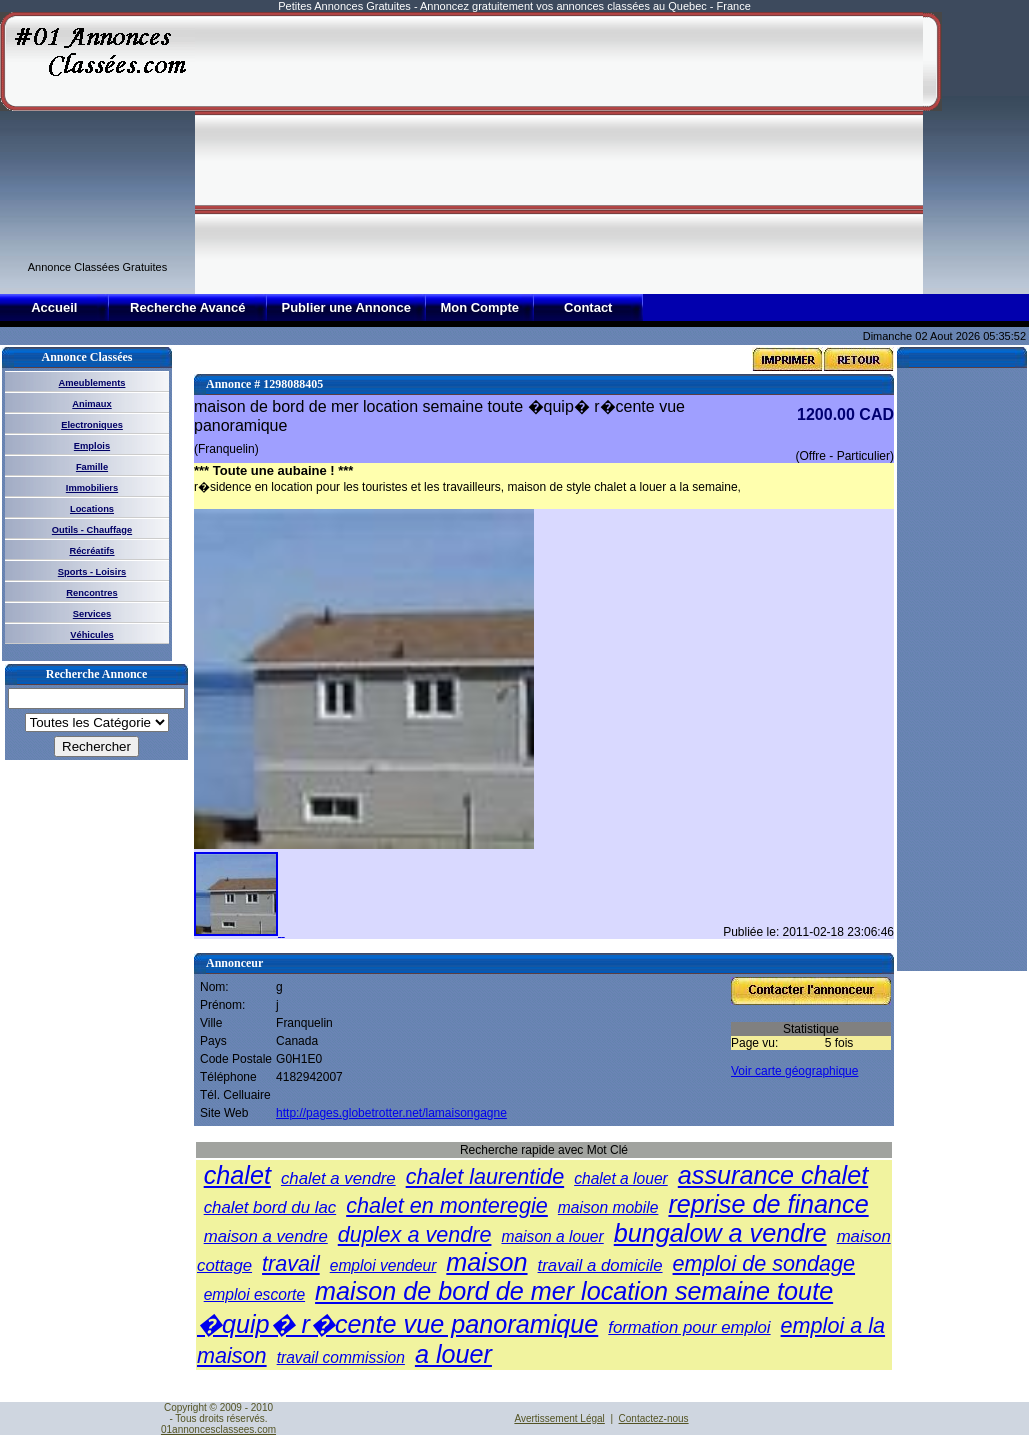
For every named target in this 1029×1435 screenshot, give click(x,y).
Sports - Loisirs (92, 572)
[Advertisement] (400, 152)
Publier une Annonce (346, 307)
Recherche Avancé (187, 307)
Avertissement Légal (559, 1418)
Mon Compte (479, 307)
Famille (92, 467)
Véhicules (92, 635)
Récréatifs (91, 551)
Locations (92, 509)
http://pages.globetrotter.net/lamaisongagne (391, 1113)
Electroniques (92, 425)
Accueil (54, 307)
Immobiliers (92, 488)
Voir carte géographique (794, 1071)
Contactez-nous (654, 1418)
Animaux (91, 404)
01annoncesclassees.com (218, 1429)
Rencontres (91, 593)
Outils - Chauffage (92, 530)
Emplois (92, 446)
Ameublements (92, 383)
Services (92, 614)
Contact (588, 307)
